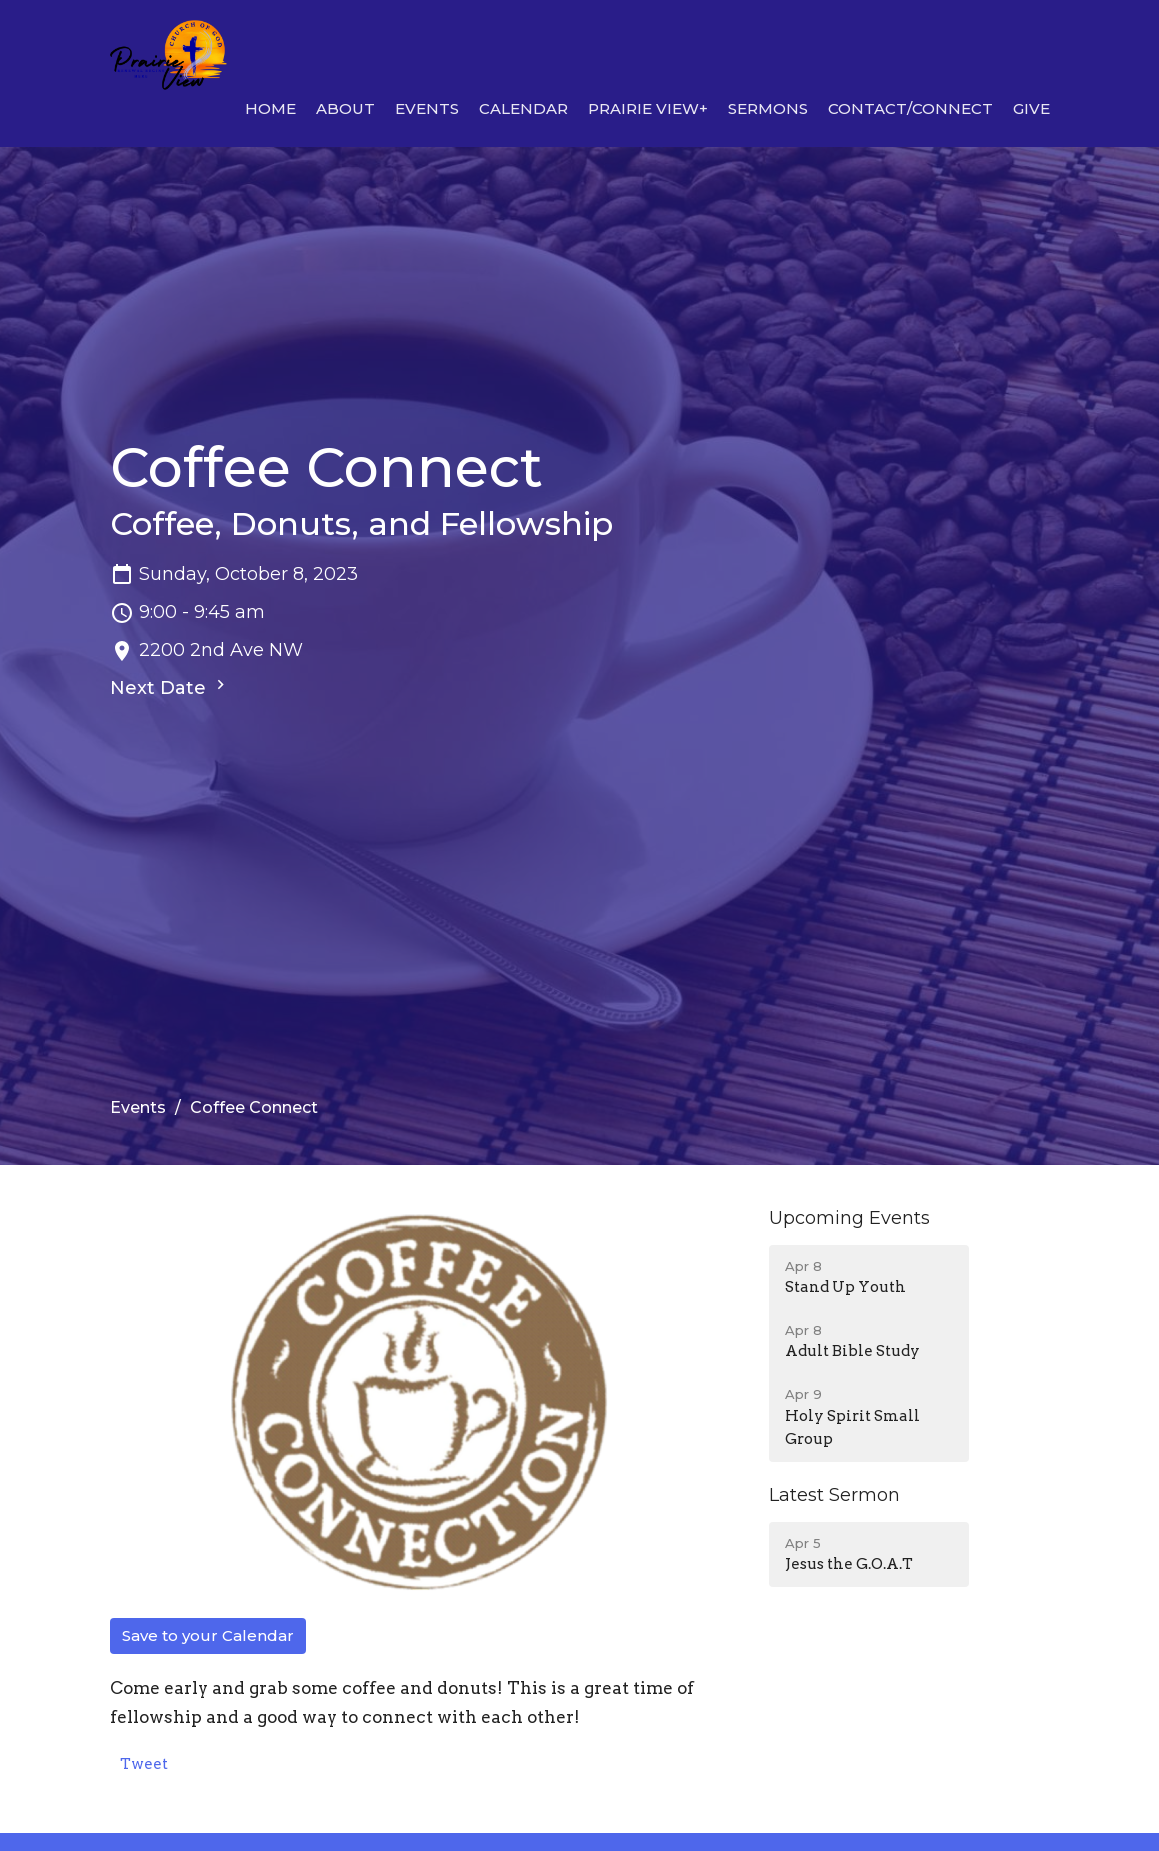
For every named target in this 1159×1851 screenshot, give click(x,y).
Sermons (768, 108)
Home (270, 108)
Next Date (170, 687)
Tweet (144, 1764)
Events (427, 108)
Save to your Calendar (208, 1635)
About (345, 108)
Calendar (523, 108)
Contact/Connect (910, 108)
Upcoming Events (849, 1218)
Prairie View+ (648, 108)
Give (1031, 108)
